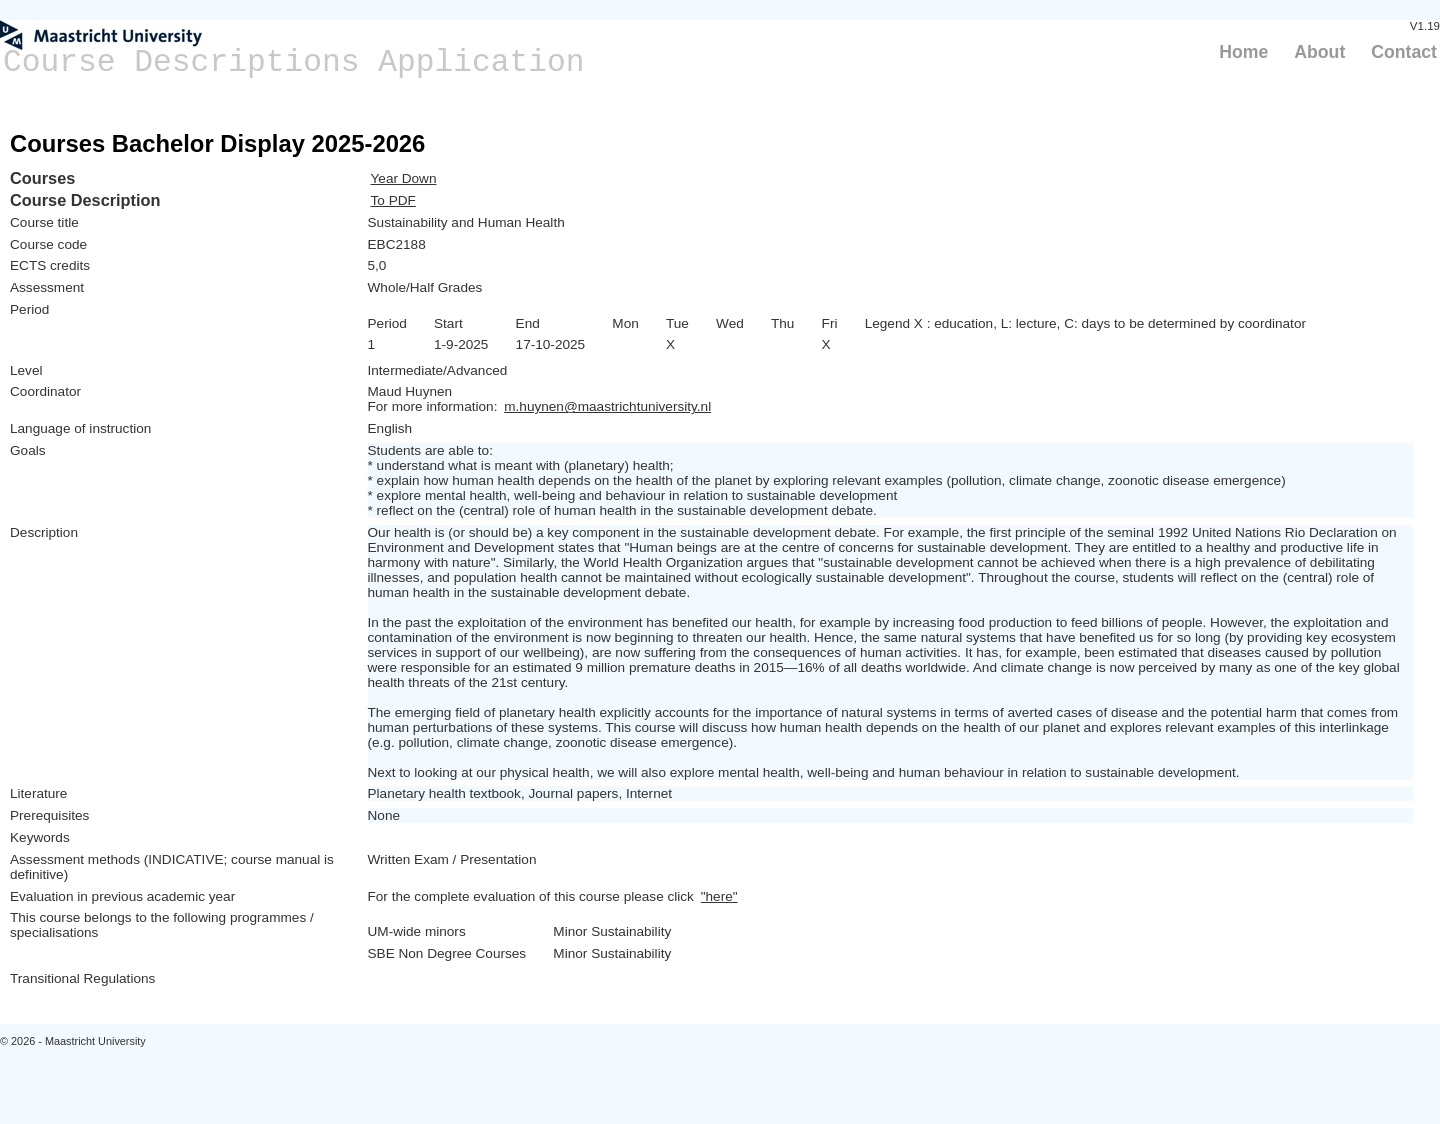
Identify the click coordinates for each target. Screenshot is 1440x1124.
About (1319, 52)
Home (1243, 52)
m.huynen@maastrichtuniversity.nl (607, 406)
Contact (1404, 52)
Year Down (404, 178)
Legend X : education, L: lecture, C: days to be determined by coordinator (1085, 323)
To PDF (393, 200)
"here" (719, 896)
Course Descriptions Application (294, 62)
